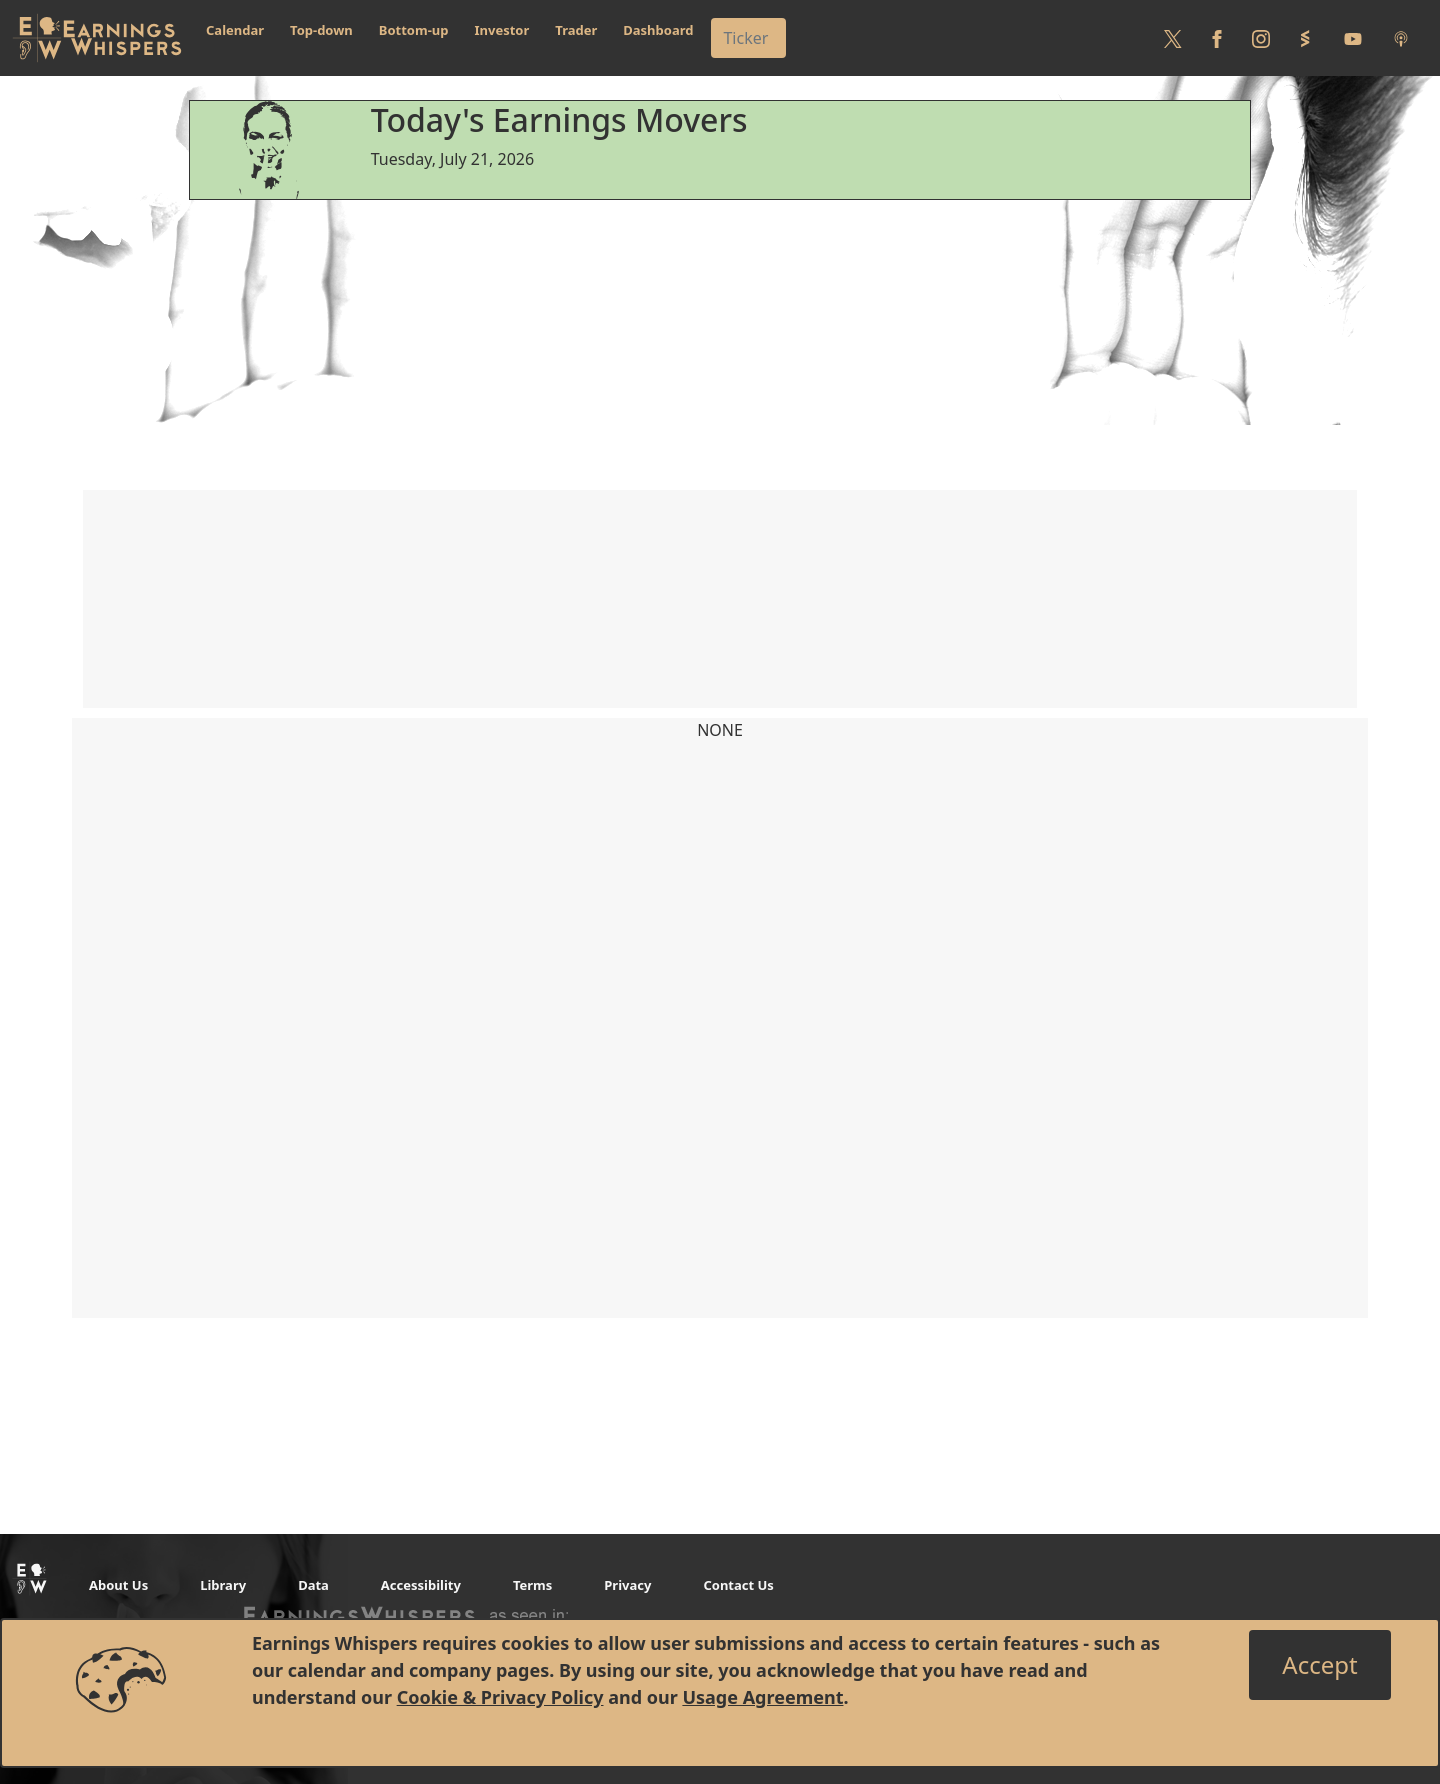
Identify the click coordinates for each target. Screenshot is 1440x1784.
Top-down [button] (321, 30)
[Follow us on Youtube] (1353, 38)
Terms (532, 1585)
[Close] (1319, 1665)
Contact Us (738, 1585)
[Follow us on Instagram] (1261, 38)
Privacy (627, 1585)
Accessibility (421, 1585)
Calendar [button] (235, 30)
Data (313, 1585)
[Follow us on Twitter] (1173, 38)
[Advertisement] (720, 340)
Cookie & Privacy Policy (500, 1697)
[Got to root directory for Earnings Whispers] (97, 38)
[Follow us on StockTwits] (1305, 38)
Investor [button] (502, 30)
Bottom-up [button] (414, 30)
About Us (118, 1585)
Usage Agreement (762, 1697)
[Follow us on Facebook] (1217, 38)
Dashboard (658, 30)
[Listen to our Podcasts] (1401, 38)
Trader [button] (576, 30)
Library (223, 1585)
